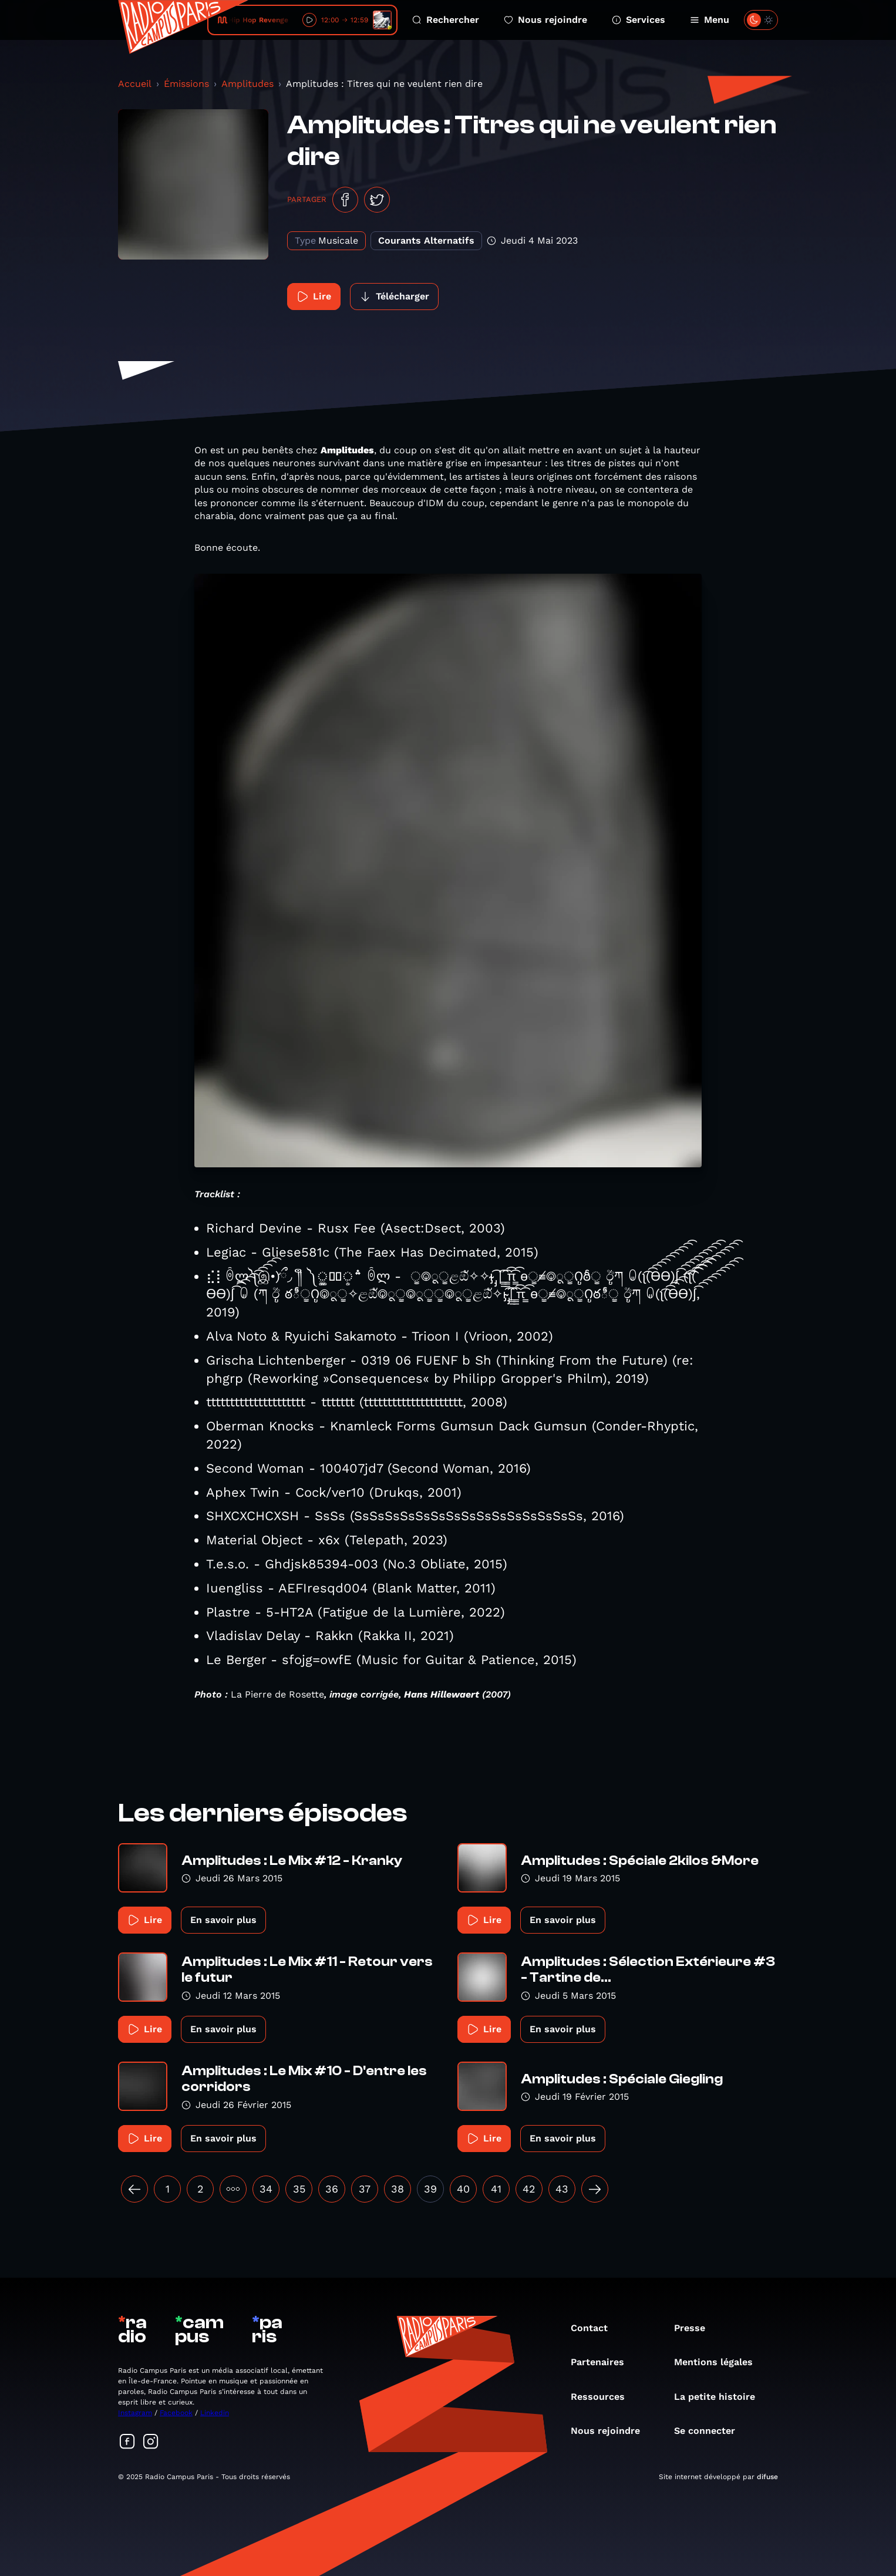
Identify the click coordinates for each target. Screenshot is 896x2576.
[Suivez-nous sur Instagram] (151, 2442)
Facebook (176, 2413)
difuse (767, 2477)
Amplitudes (247, 83)
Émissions (186, 83)
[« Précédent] (134, 2189)
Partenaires (603, 2362)
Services (638, 19)
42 (529, 2189)
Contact (595, 2327)
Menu (709, 19)
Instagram (135, 2413)
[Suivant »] (595, 2189)
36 (331, 2189)
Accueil (134, 83)
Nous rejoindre (545, 19)
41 (496, 2189)
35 (299, 2189)
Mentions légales (719, 2362)
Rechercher (445, 19)
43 (561, 2189)
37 (364, 2189)
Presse (695, 2327)
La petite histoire (720, 2396)
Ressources (603, 2396)
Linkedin (214, 2413)
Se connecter (710, 2430)
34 (266, 2189)
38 (397, 2189)
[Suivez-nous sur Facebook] (127, 2442)
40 (463, 2189)
